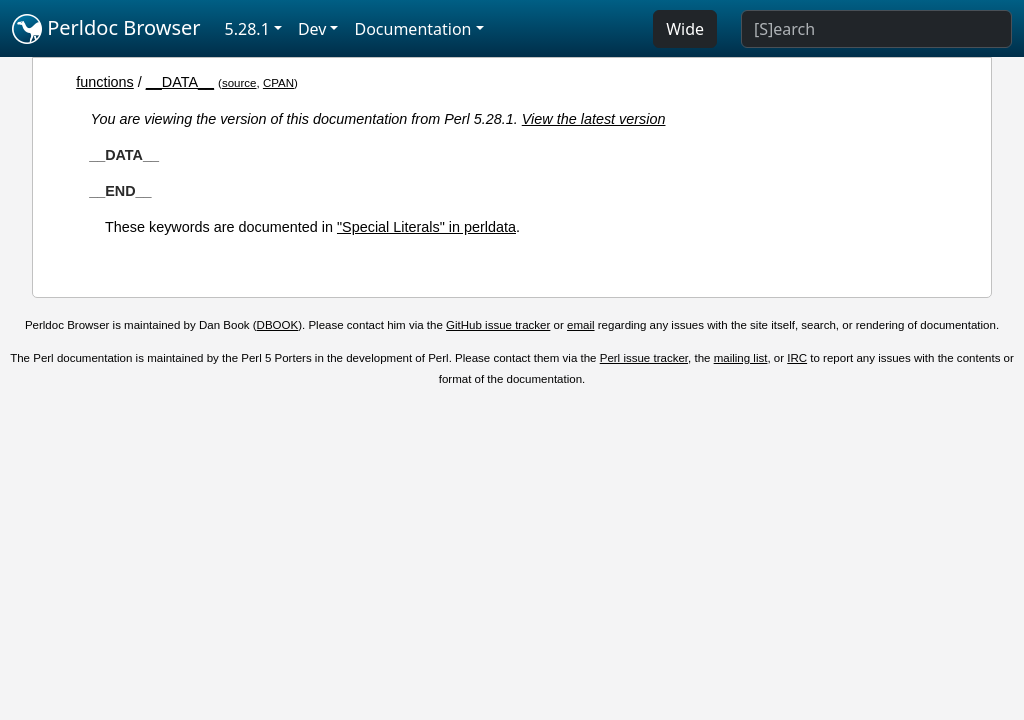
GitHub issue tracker (498, 325)
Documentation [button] (412, 29)
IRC (797, 358)
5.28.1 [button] (247, 29)
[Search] (876, 29)
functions (105, 82)
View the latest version (594, 119)
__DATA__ (180, 82)
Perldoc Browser (106, 29)
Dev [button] (312, 29)
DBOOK (278, 325)
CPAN (278, 83)
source (239, 83)
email (581, 325)
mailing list (741, 358)
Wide (685, 29)
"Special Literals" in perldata (426, 227)
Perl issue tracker (644, 358)
